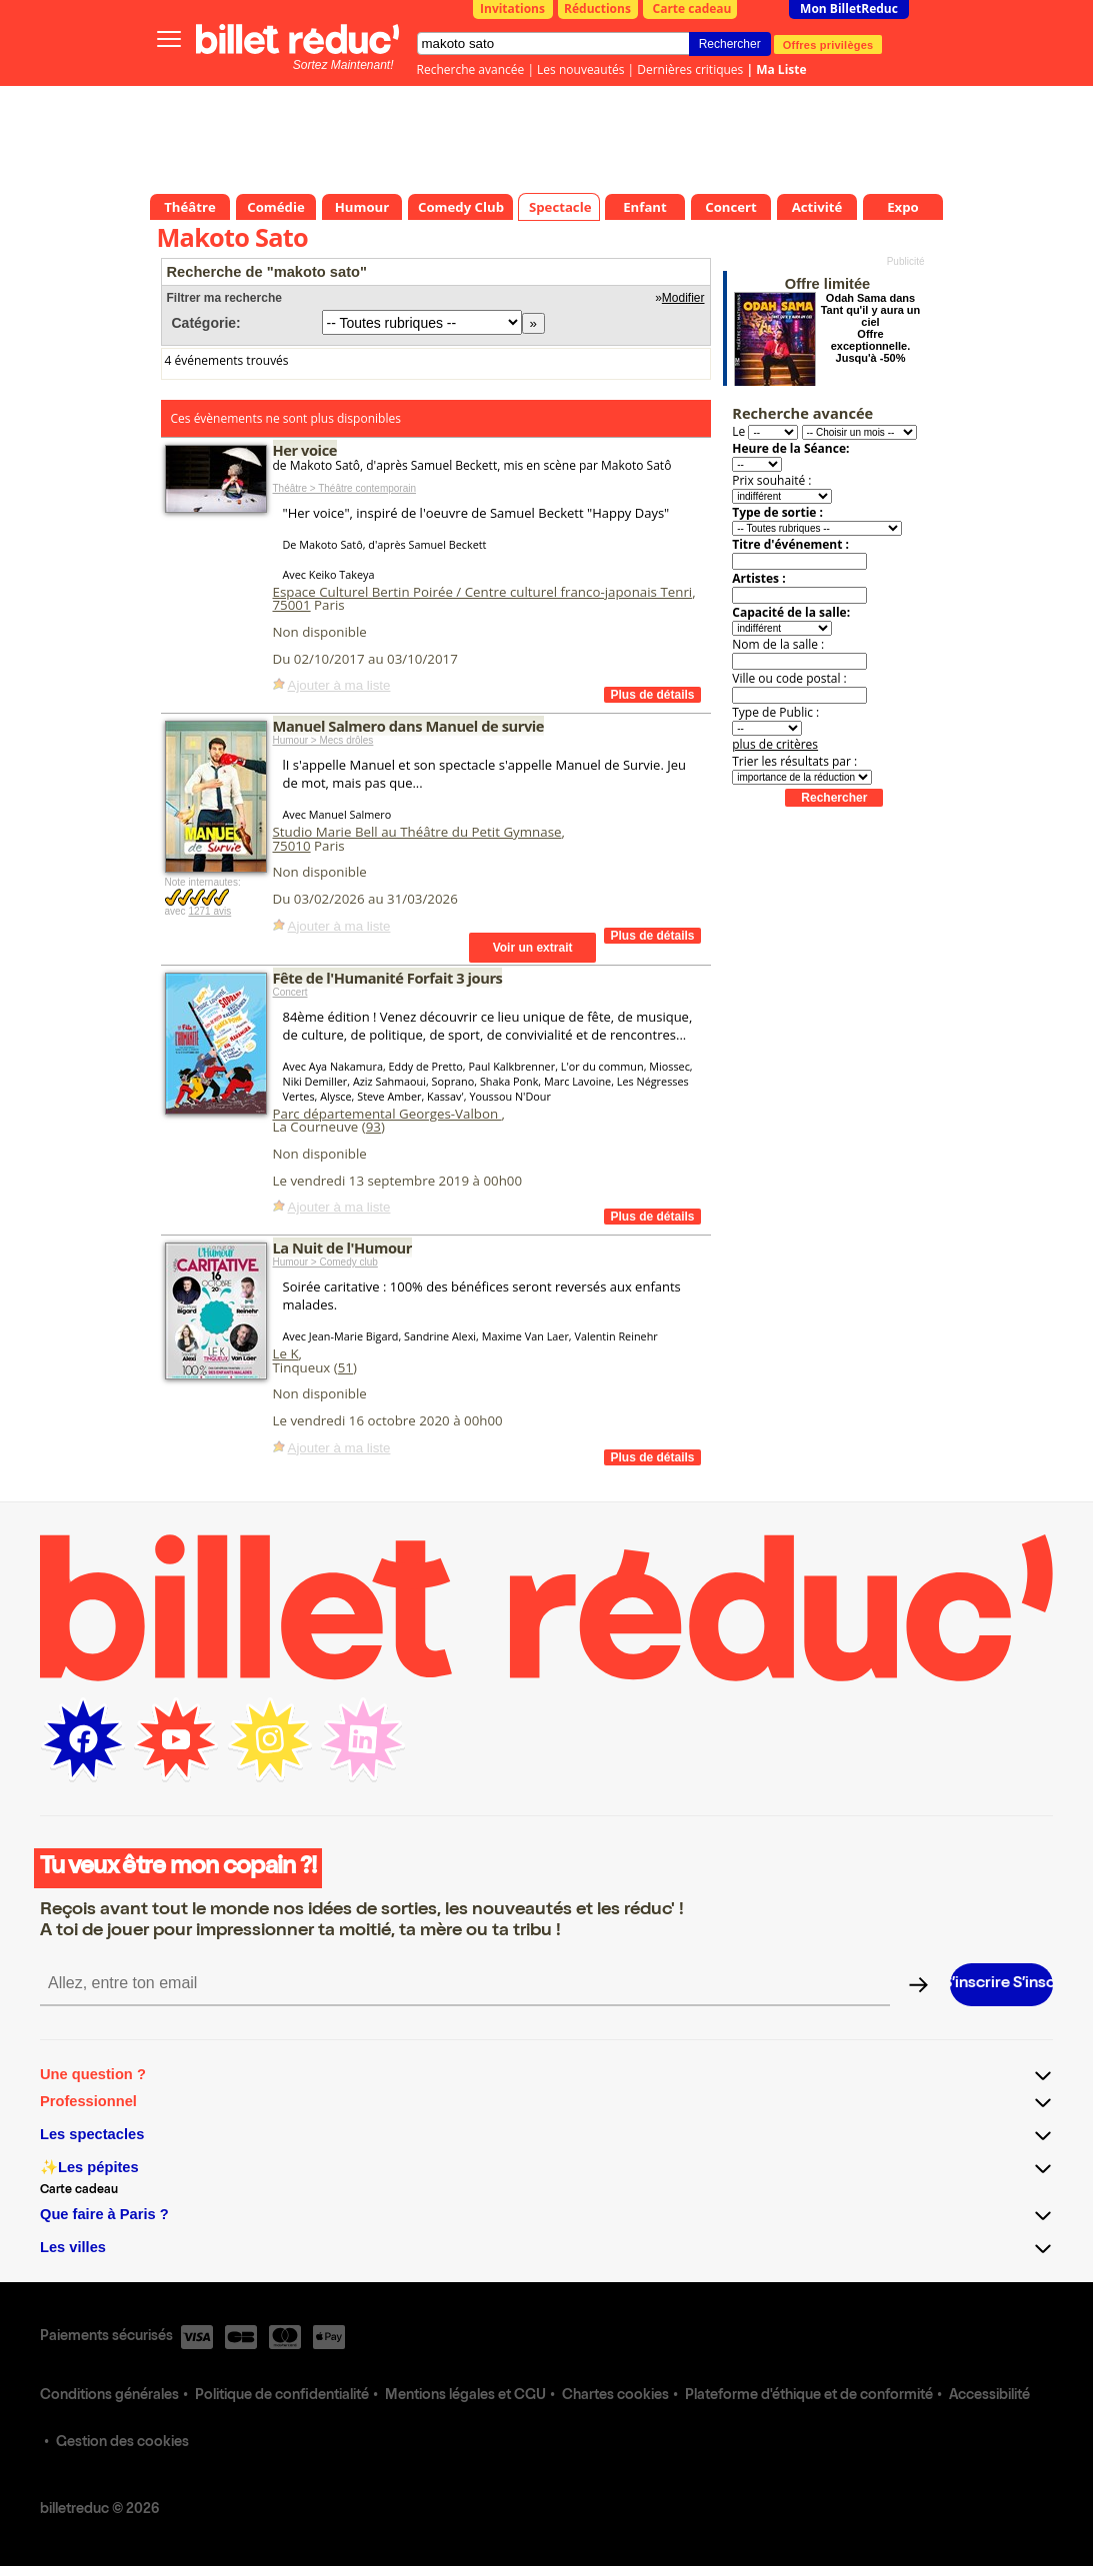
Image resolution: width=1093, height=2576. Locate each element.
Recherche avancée (471, 69)
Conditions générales (109, 2396)
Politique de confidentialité (282, 2396)
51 (345, 1367)
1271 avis (209, 911)
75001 (292, 605)
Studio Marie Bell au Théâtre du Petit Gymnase (417, 832)
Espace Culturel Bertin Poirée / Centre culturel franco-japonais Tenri (483, 592)
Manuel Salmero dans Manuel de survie (409, 726)
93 (373, 1127)
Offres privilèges (828, 44)
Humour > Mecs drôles (323, 740)
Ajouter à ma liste (339, 685)
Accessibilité (989, 2396)
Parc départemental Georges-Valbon (387, 1114)
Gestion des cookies (122, 2443)
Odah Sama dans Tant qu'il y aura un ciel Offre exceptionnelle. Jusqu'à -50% (871, 328)
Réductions (597, 8)
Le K (286, 1353)
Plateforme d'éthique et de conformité (809, 2396)
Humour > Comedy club (325, 1262)
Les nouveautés (580, 69)
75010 (292, 846)
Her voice (305, 450)
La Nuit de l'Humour (342, 1248)
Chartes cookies (615, 2396)
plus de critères (775, 744)
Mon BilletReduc (849, 8)
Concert (290, 992)
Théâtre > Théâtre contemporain (345, 488)
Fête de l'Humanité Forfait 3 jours (388, 978)
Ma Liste (781, 69)
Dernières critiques (690, 69)
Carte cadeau (692, 8)
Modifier (683, 298)
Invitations (512, 8)
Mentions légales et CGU (465, 2396)
